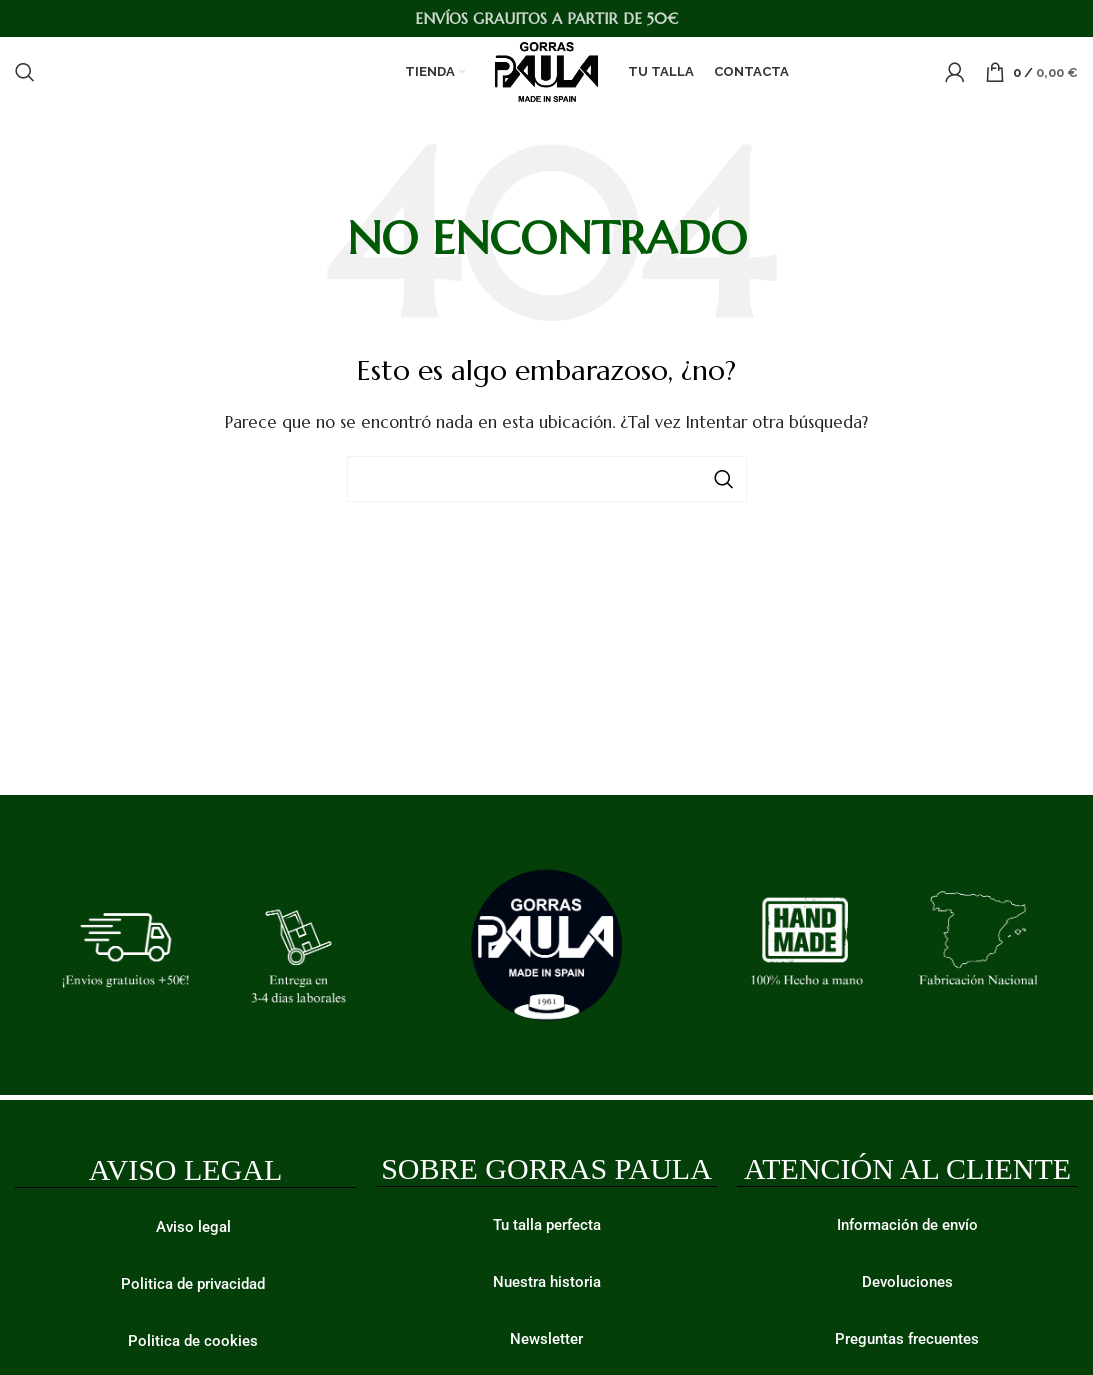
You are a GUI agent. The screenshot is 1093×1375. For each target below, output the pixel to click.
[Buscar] (25, 72)
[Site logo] (547, 70)
